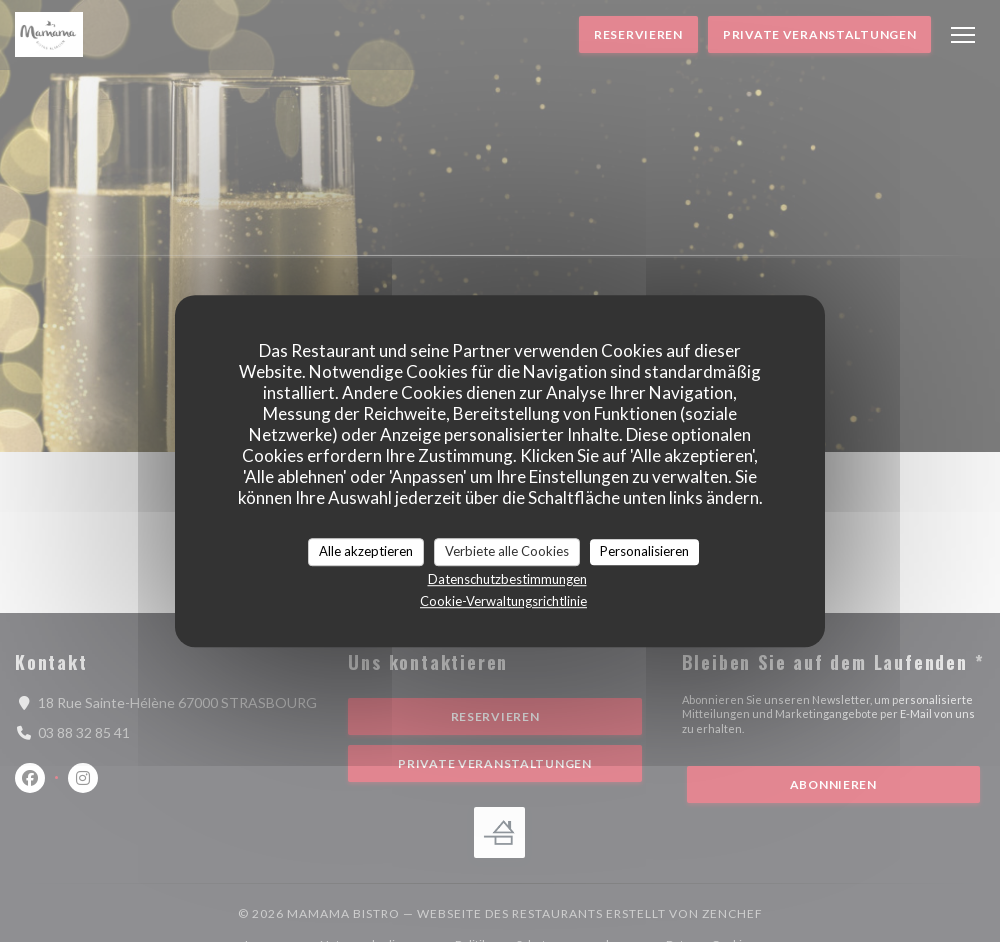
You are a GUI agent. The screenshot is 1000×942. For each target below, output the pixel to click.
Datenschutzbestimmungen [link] (507, 579)
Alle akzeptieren (366, 551)
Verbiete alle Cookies (507, 551)
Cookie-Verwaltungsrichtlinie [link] (503, 601)
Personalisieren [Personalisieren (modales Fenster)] (644, 551)
